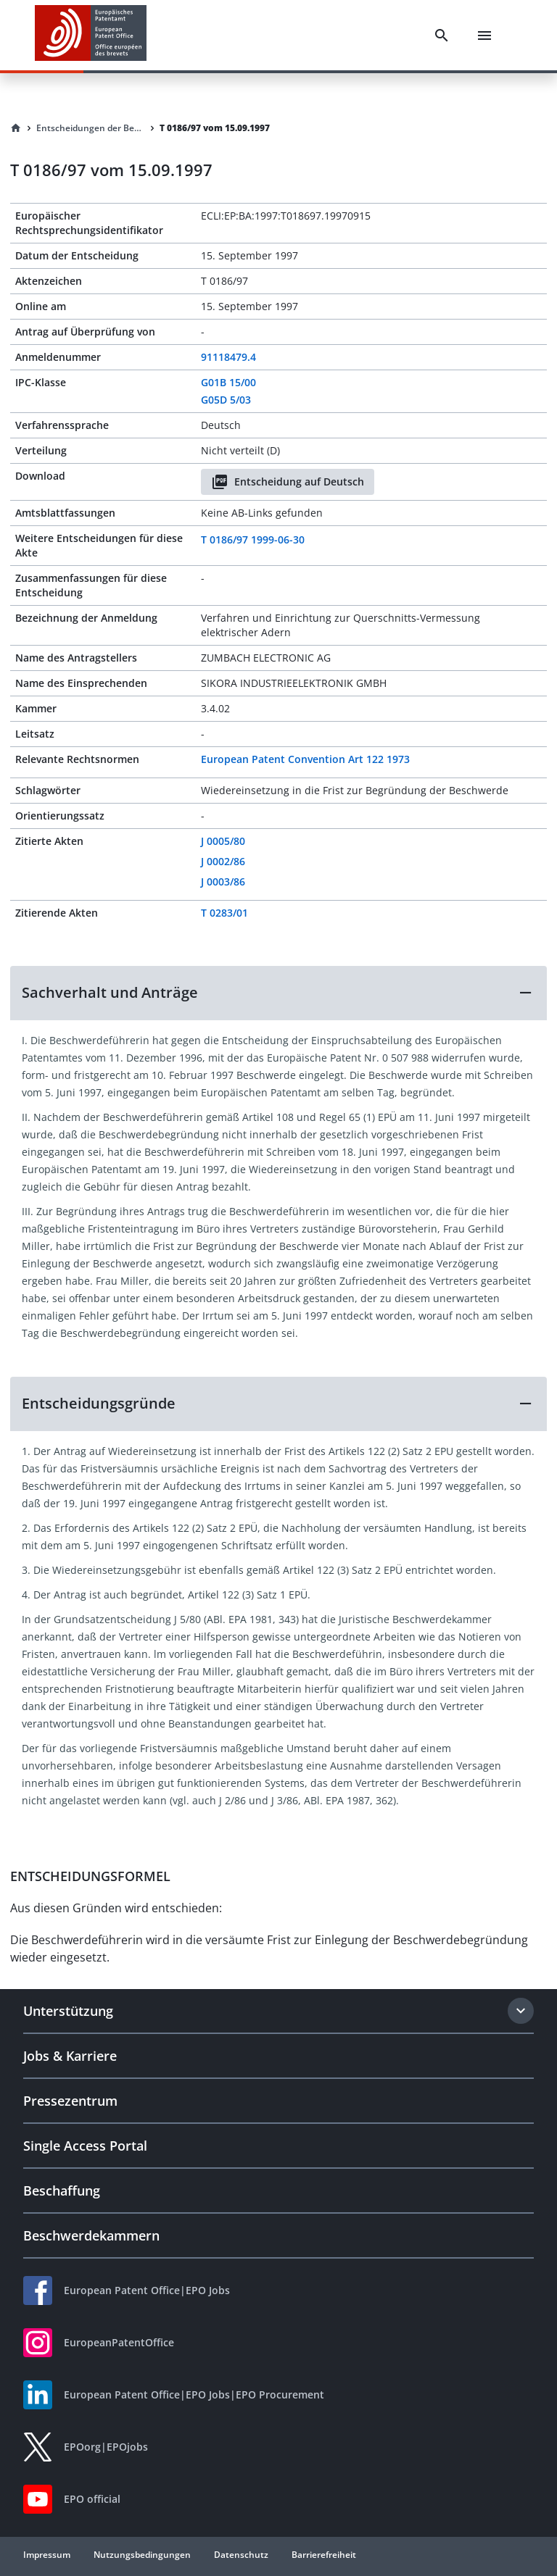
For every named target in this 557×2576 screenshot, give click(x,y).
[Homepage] (16, 128)
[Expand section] (521, 2011)
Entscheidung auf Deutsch (287, 482)
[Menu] (484, 35)
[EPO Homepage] (91, 35)
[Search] (441, 35)
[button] (278, 993)
